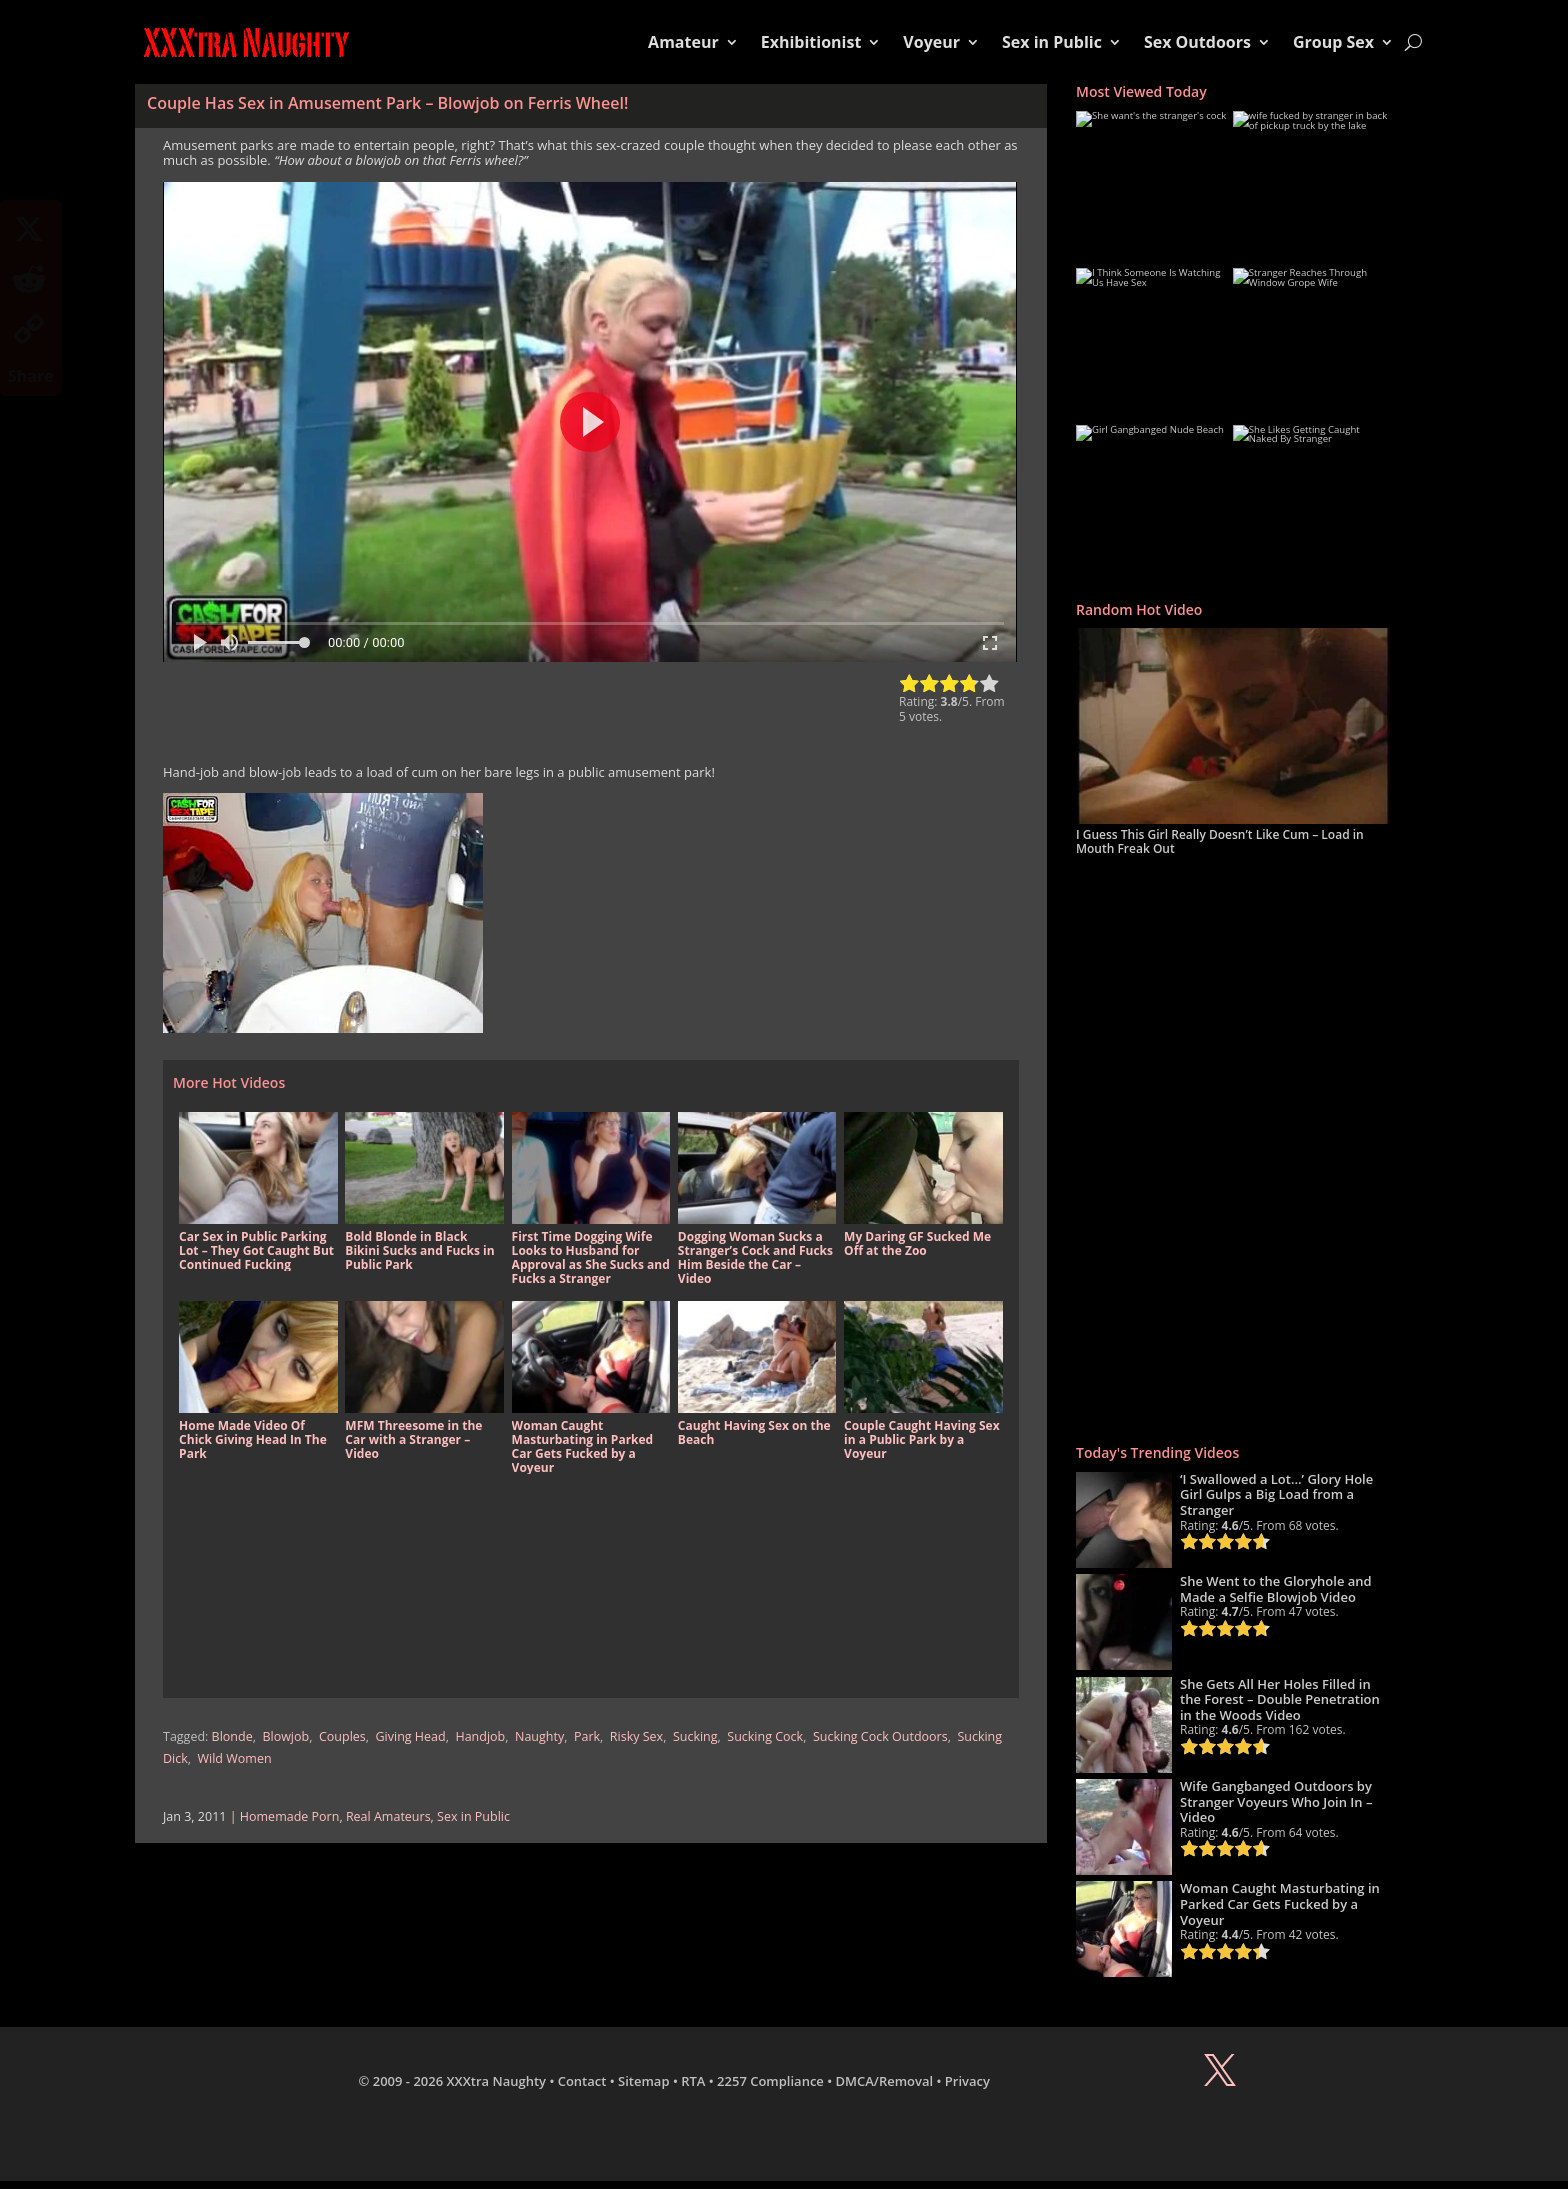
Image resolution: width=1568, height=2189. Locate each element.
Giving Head (411, 1736)
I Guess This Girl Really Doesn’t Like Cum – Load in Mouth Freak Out (1220, 841)
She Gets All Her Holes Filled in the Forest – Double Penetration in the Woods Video (1280, 1699)
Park (587, 1736)
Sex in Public (1052, 42)
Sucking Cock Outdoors (880, 1736)
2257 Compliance (770, 2081)
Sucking (695, 1736)
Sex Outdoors (1197, 42)
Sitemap (643, 2081)
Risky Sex (636, 1736)
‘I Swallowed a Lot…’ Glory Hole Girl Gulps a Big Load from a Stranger (1276, 1494)
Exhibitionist (811, 42)
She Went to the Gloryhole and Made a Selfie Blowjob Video (1276, 1589)
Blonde (232, 1736)
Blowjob (285, 1736)
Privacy (967, 2081)
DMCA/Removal (885, 2081)
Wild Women (235, 1758)
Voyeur (931, 42)
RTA (693, 2081)
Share (31, 376)
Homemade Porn (290, 1816)
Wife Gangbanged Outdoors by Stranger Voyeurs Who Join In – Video (1276, 1801)
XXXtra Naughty (497, 2081)
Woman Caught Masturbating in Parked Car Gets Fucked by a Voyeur (1280, 1903)
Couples (342, 1736)
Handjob (480, 1736)
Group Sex (1333, 42)
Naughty (539, 1736)
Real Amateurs (388, 1816)
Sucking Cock (765, 1736)
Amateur (683, 42)
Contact (582, 2081)
